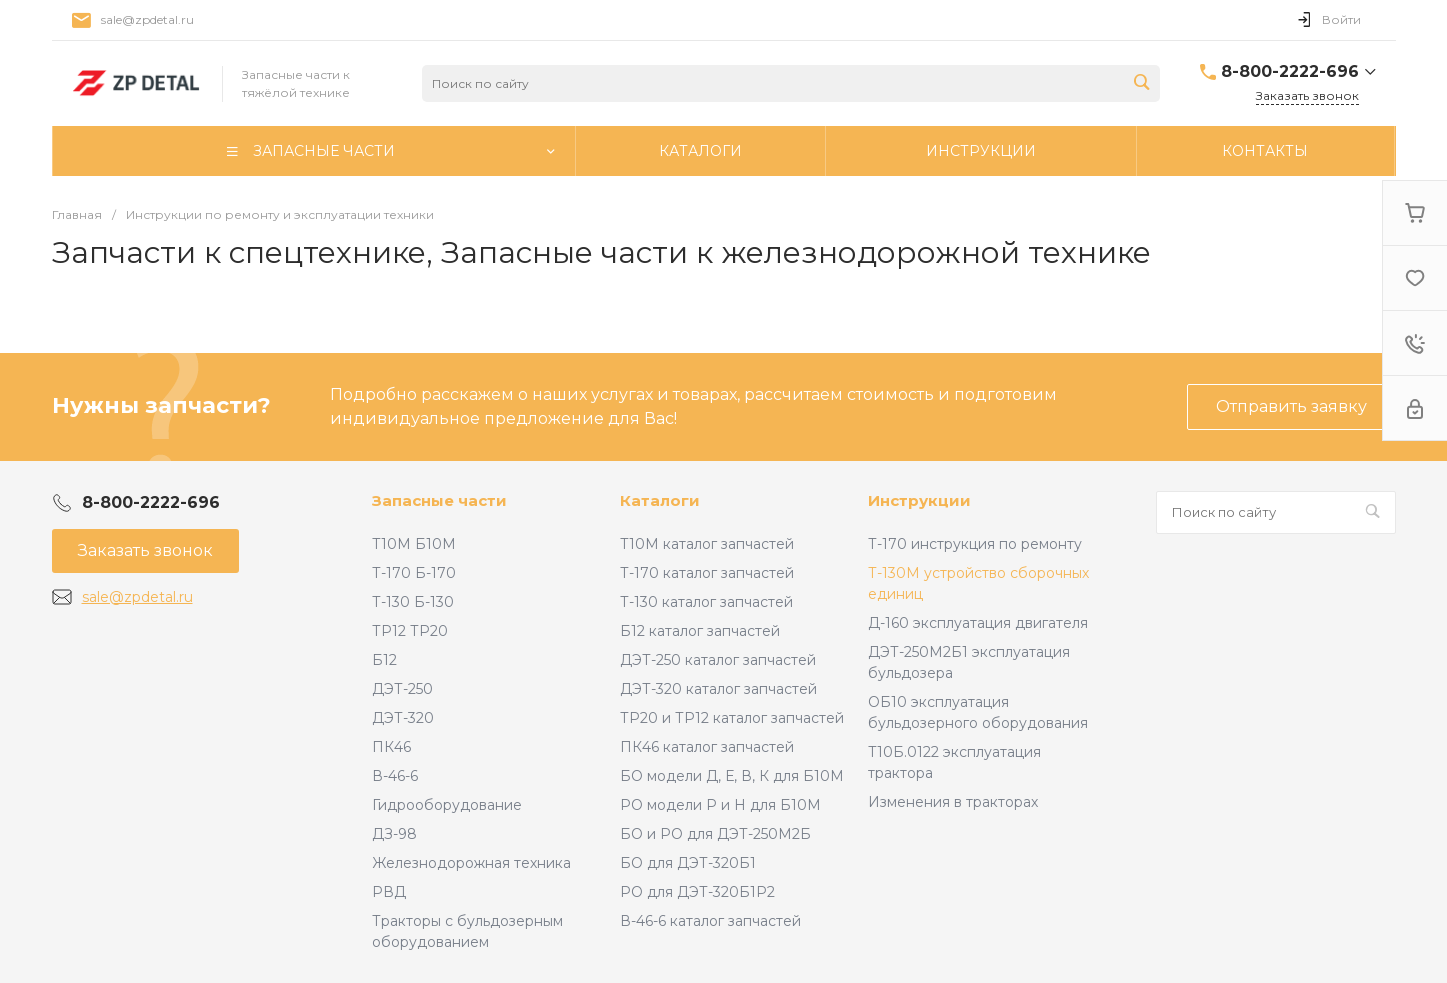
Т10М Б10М (414, 544)
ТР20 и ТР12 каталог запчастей (732, 718)
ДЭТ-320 (403, 718)
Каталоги (660, 500)
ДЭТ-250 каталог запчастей (718, 660)
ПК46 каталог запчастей (707, 747)
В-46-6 (395, 776)
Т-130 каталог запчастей (706, 602)
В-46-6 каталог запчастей (710, 921)
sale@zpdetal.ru (147, 19)
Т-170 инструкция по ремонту (975, 544)
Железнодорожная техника (471, 863)
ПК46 (391, 747)
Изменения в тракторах (953, 802)
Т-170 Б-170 (414, 573)
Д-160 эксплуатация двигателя (978, 623)
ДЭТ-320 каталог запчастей (718, 689)
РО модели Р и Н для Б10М (720, 805)
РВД (389, 892)
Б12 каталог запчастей (700, 631)
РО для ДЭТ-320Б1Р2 (697, 892)
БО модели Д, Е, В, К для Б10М (732, 776)
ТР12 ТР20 (410, 631)
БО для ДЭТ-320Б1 (688, 863)
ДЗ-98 (394, 834)
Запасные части (439, 500)
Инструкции (919, 500)
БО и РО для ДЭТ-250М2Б (715, 834)
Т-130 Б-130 (413, 602)
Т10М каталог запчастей (707, 544)
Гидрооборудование (447, 805)
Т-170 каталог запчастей (707, 573)
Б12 (384, 660)
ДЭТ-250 (402, 689)
